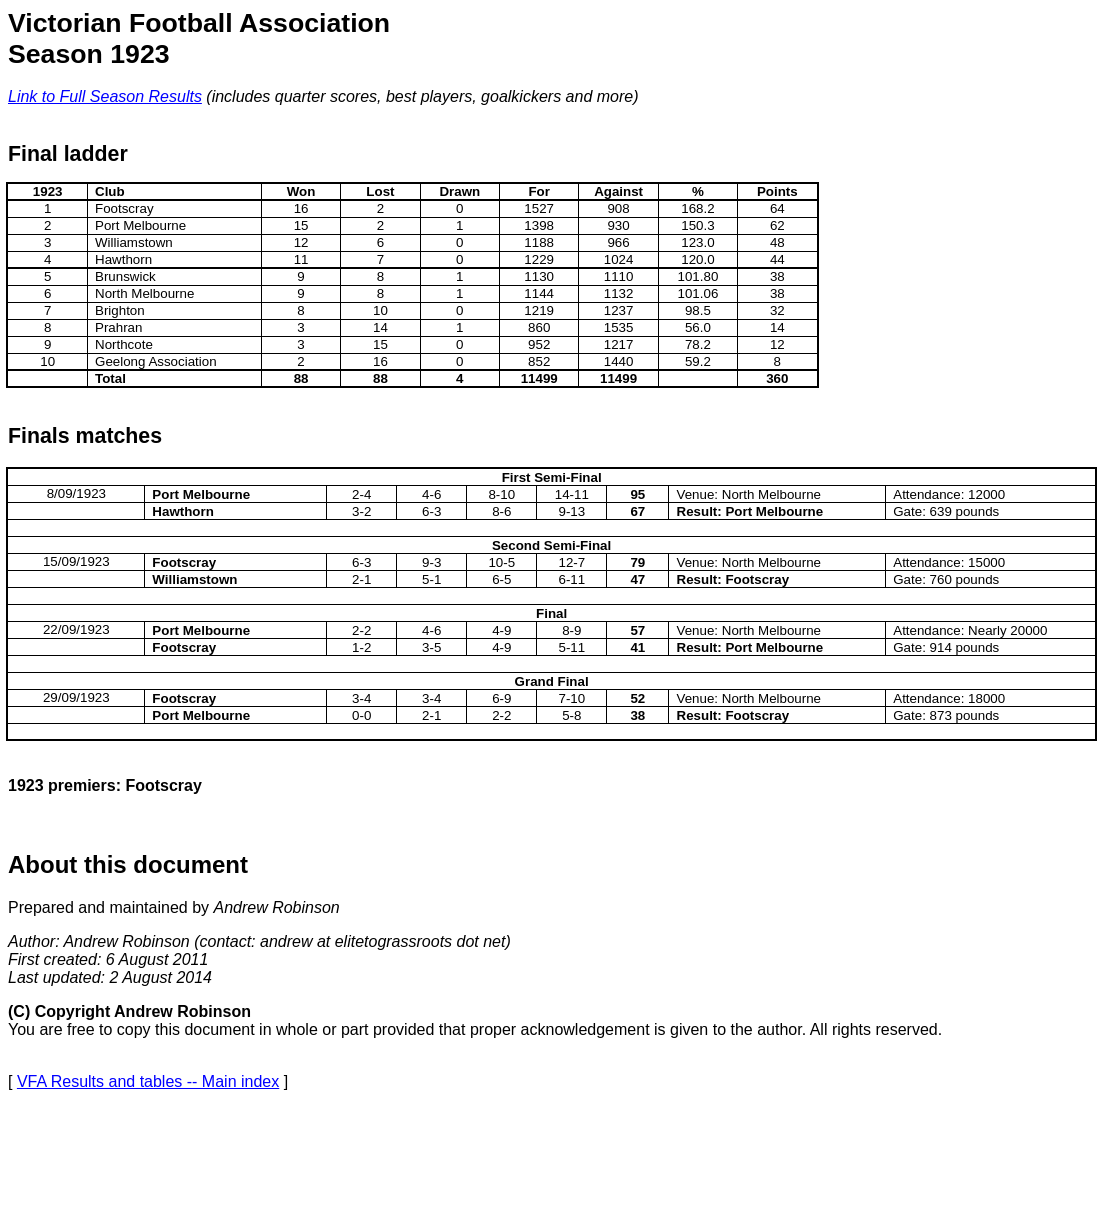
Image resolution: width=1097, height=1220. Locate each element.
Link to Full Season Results (105, 96)
